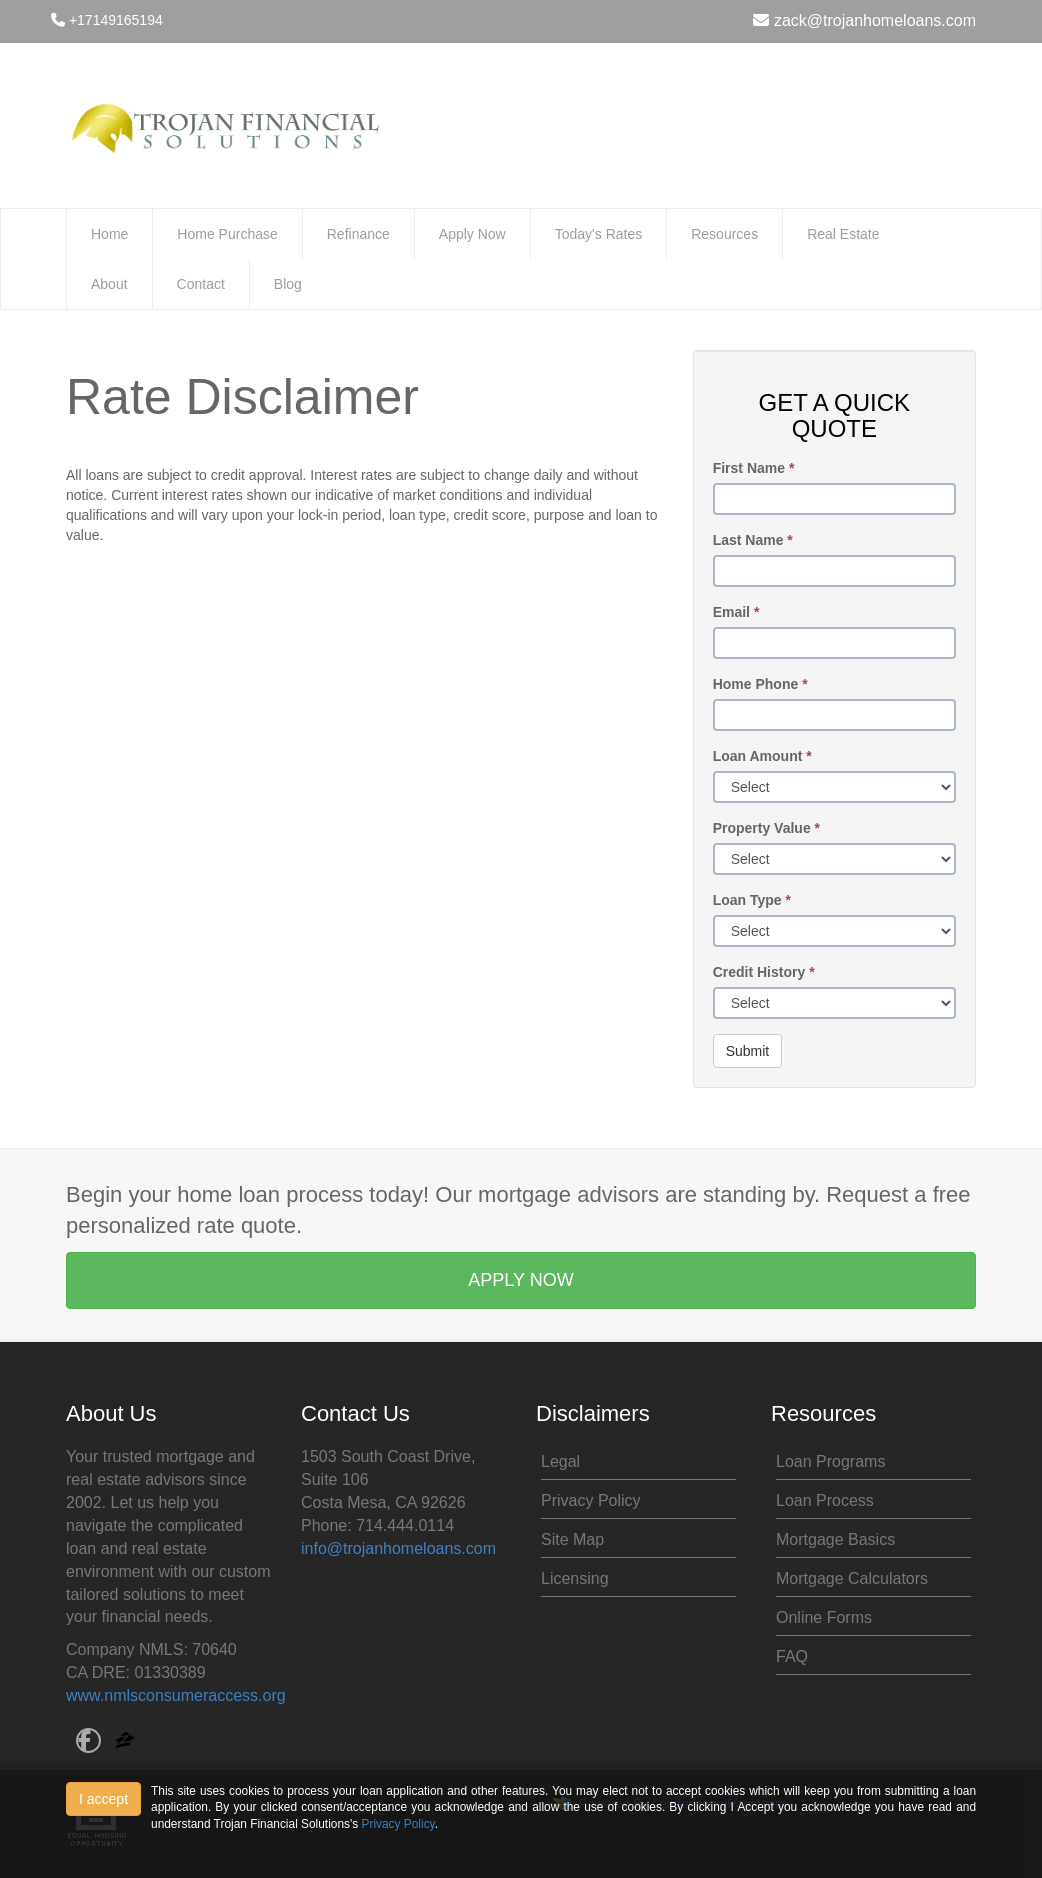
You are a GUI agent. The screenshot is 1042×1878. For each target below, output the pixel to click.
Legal (560, 1461)
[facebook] (88, 1742)
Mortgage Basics (835, 1539)
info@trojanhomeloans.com (398, 1548)
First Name (754, 468)
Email (736, 612)
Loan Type (752, 900)
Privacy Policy (591, 1500)
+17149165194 (107, 20)
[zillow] (125, 1742)
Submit (748, 1051)
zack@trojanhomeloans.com (864, 20)
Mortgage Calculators (852, 1578)
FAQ (792, 1656)
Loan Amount (762, 756)
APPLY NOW (520, 1280)
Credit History (764, 972)
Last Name (753, 540)
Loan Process (825, 1500)
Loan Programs (830, 1461)
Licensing (575, 1578)
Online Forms (824, 1617)
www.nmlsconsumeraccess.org (176, 1695)
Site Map (572, 1539)
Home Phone (760, 684)
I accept (103, 1799)
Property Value (766, 828)
